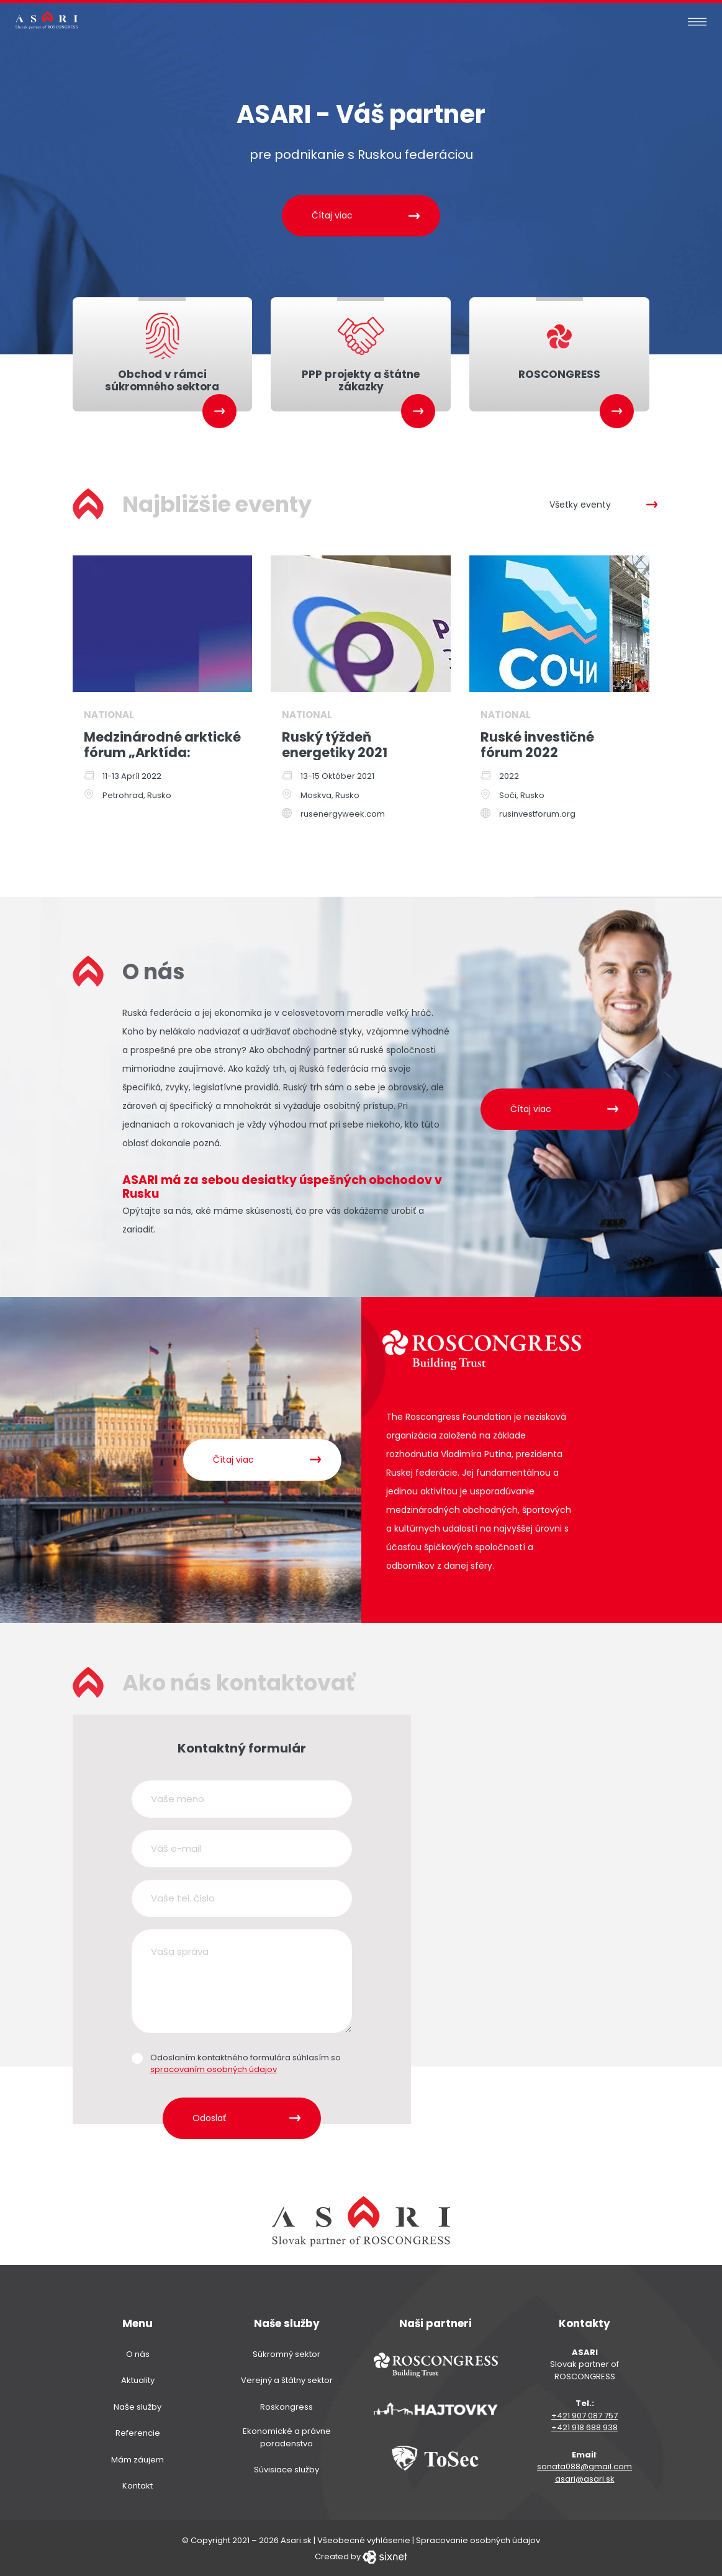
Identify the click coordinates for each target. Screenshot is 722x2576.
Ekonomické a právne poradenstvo (287, 2437)
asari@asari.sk (585, 2478)
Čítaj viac (332, 215)
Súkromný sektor (286, 2353)
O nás (138, 2353)
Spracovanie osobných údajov (478, 2539)
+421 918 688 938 (584, 2427)
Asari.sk (296, 2539)
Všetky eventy (580, 503)
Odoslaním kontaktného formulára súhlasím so (245, 2062)
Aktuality (138, 2379)
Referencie (137, 2432)
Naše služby (137, 2406)
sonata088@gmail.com (584, 2466)
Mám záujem (137, 2458)
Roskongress (286, 2406)
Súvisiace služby (286, 2469)
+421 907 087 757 (584, 2414)
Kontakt (137, 2485)
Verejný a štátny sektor (287, 2379)
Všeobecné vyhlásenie (363, 2539)
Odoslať (209, 2117)
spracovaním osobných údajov (213, 2069)
